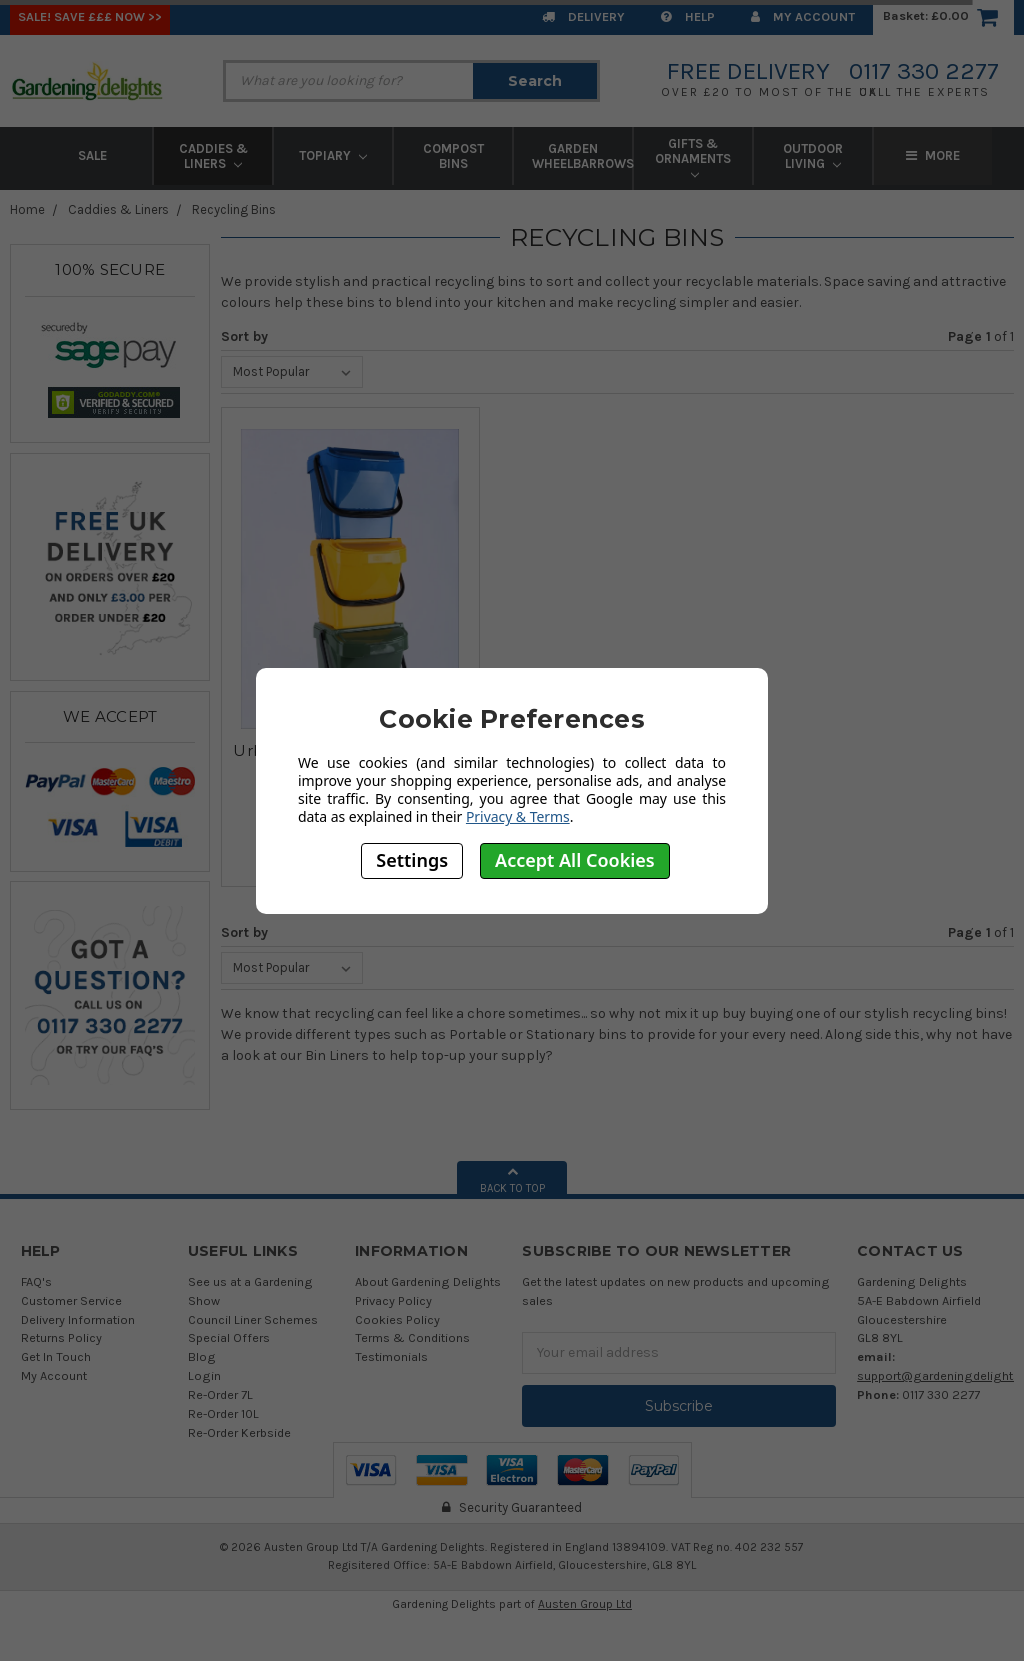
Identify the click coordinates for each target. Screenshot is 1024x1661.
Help (688, 16)
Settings (412, 860)
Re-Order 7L (220, 1394)
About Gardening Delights (428, 1281)
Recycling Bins (234, 209)
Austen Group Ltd (585, 1604)
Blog (202, 1356)
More (933, 155)
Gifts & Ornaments (693, 157)
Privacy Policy (393, 1300)
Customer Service (71, 1300)
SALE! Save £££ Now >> (90, 16)
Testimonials (391, 1356)
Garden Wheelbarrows (582, 156)
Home (27, 209)
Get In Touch (56, 1356)
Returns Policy (61, 1337)
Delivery (583, 16)
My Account (803, 16)
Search (535, 81)
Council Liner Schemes (253, 1319)
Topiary (333, 155)
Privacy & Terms (518, 816)
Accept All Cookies (575, 860)
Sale (92, 155)
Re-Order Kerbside (239, 1432)
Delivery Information (78, 1319)
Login (204, 1375)
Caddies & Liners (213, 156)
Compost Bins (453, 156)
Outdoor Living (813, 156)
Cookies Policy (397, 1319)
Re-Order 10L (223, 1413)
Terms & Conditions (412, 1337)
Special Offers (229, 1337)
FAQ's (36, 1281)
